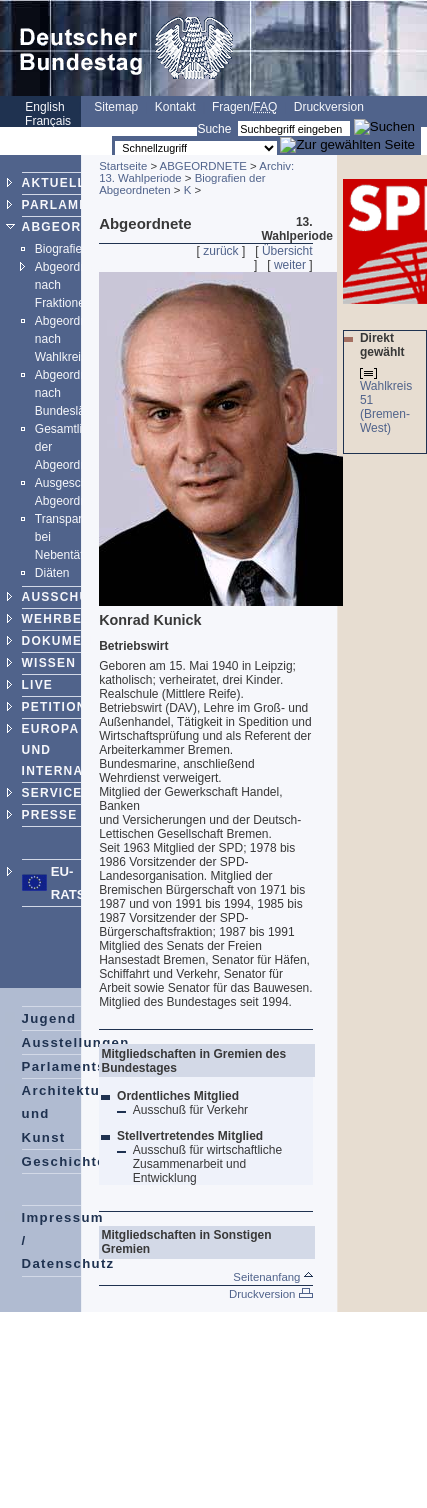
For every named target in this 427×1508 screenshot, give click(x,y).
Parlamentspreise (87, 1066)
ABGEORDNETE (75, 227)
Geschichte (64, 1161)
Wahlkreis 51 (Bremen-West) (386, 407)
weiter (290, 265)
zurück (220, 251)
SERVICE (52, 793)
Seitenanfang (272, 1277)
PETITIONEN (64, 707)
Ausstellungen (76, 1042)
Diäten (52, 573)
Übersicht (287, 251)
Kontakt (175, 107)
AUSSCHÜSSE (69, 597)
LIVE (37, 685)
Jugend (49, 1018)
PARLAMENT (64, 205)
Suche (214, 129)
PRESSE (50, 815)
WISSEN (49, 663)
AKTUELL (54, 183)
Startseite (123, 166)
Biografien (62, 249)
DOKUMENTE (66, 641)
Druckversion (329, 107)
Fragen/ (244, 107)
